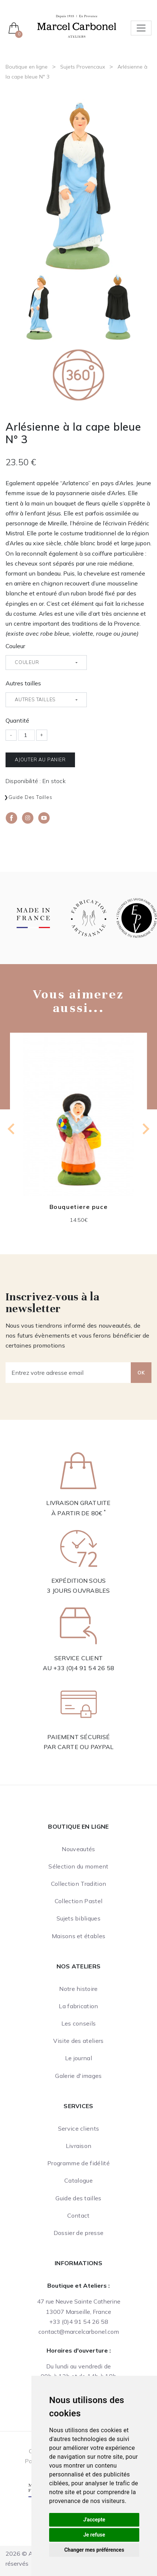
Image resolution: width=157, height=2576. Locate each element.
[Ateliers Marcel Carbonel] (76, 25)
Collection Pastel (78, 1901)
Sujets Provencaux (82, 66)
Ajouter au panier (40, 759)
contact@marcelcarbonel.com (78, 2331)
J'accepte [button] (94, 2520)
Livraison (79, 2145)
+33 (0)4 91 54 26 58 (83, 1668)
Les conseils (78, 2023)
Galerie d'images (78, 2075)
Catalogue (78, 2180)
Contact (78, 2215)
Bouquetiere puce (79, 1206)
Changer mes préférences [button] (94, 2550)
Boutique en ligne (27, 66)
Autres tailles (23, 683)
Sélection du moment (78, 1866)
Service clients (78, 2128)
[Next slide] (145, 1129)
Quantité (17, 720)
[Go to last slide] (12, 1129)
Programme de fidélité (78, 2163)
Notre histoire (78, 1988)
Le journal (78, 2058)
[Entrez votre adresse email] (68, 1372)
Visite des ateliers (78, 2040)
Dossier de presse (78, 2232)
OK (141, 1373)
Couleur (15, 646)
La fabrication (78, 2006)
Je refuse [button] (94, 2535)
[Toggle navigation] (141, 28)
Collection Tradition (78, 1883)
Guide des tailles (30, 797)
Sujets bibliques (78, 1918)
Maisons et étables (79, 1936)
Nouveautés (78, 1849)
